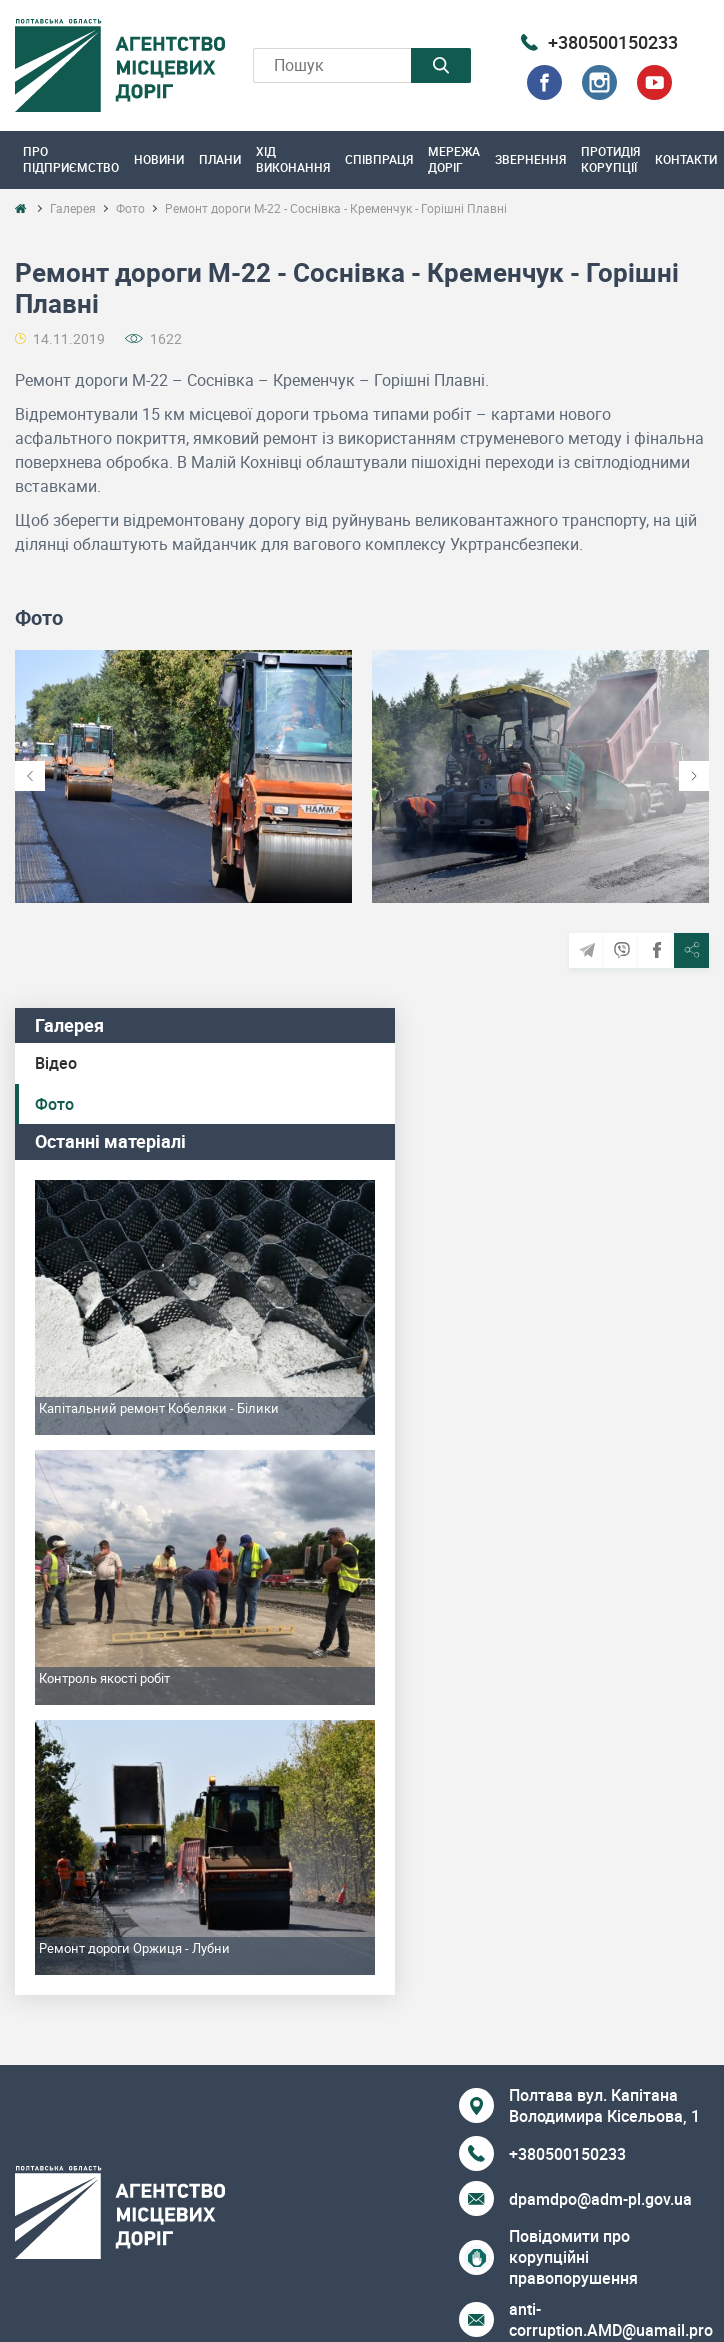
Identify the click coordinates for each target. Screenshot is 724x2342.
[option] (183, 776)
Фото (54, 1104)
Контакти (686, 159)
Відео (56, 1063)
